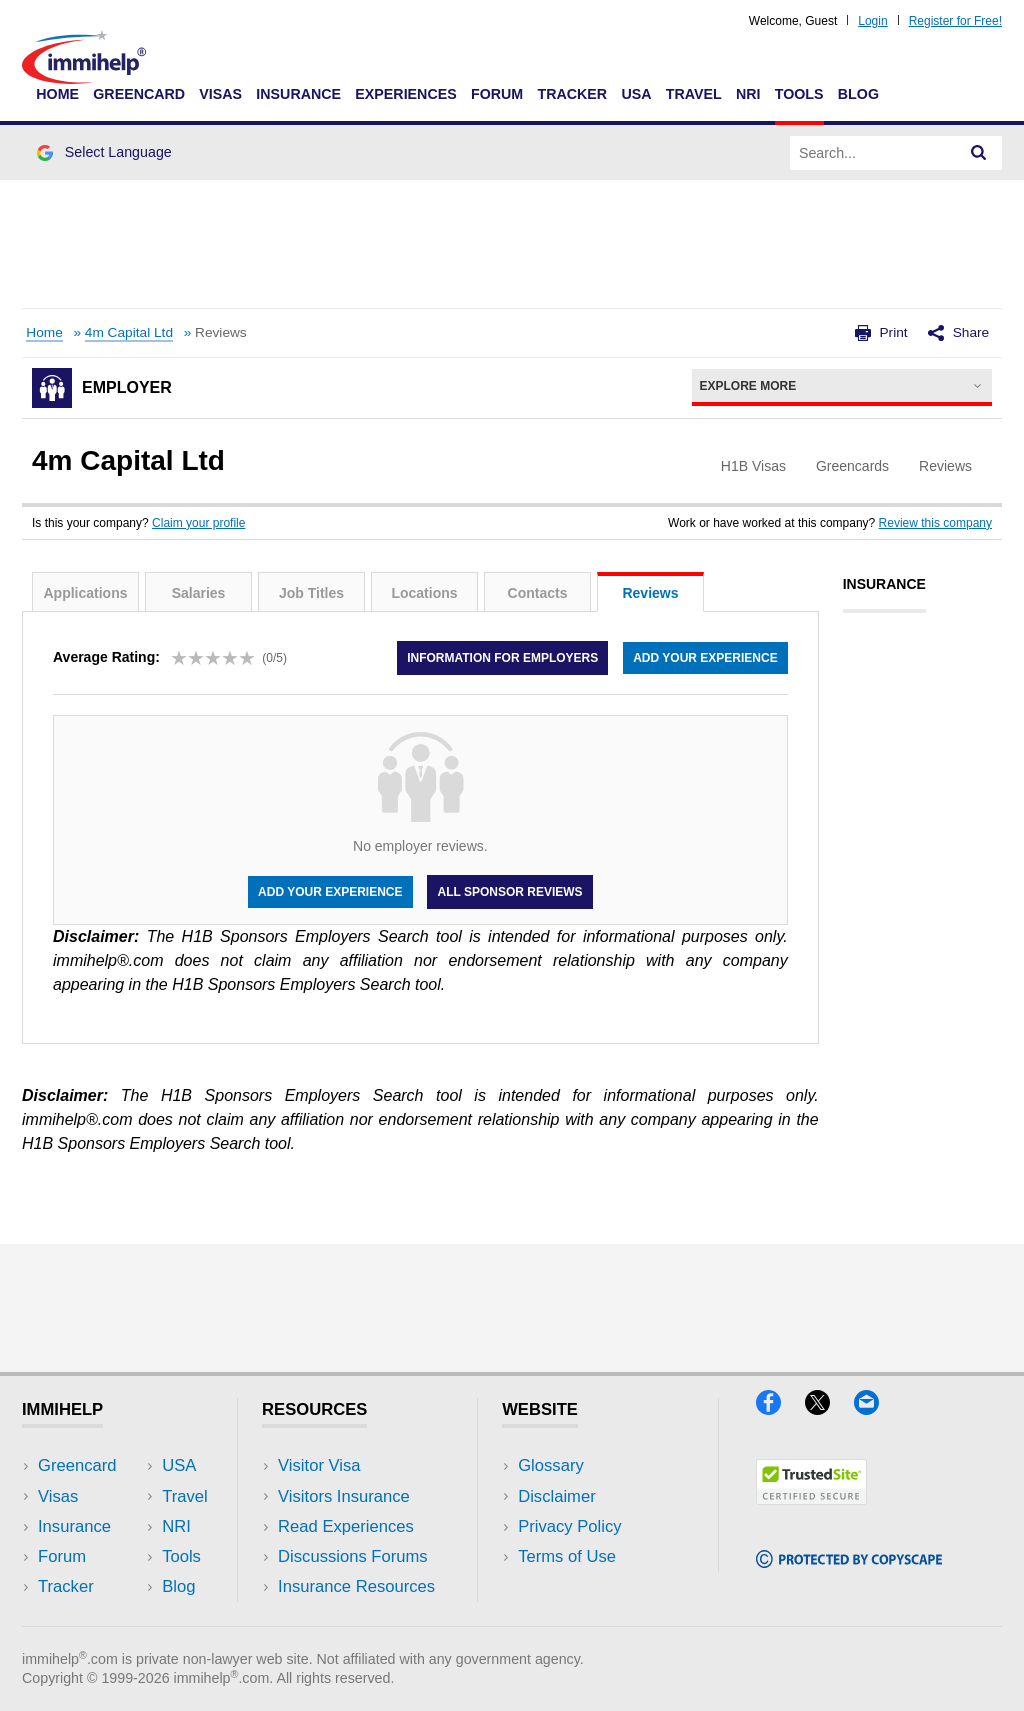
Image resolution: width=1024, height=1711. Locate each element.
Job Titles (311, 593)
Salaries (199, 593)
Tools (799, 94)
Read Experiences (346, 1526)
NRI (748, 94)
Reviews (650, 593)
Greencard (139, 94)
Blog (858, 94)
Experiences (405, 94)
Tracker (572, 94)
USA (636, 94)
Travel (694, 94)
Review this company (935, 523)
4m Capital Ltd (129, 332)
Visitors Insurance (344, 1496)
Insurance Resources (356, 1586)
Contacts (538, 593)
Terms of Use (567, 1556)
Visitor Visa (319, 1465)
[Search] (979, 153)
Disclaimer (557, 1496)
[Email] (876, 1408)
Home (57, 94)
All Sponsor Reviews (509, 892)
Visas (220, 94)
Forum (497, 94)
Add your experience (705, 658)
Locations (424, 593)
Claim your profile (198, 523)
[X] (829, 1408)
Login (872, 21)
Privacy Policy (569, 1526)
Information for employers (502, 658)
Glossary (551, 1465)
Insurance (298, 94)
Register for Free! (955, 21)
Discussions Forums (353, 1556)
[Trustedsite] (811, 1498)
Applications (85, 593)
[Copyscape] (849, 1561)
